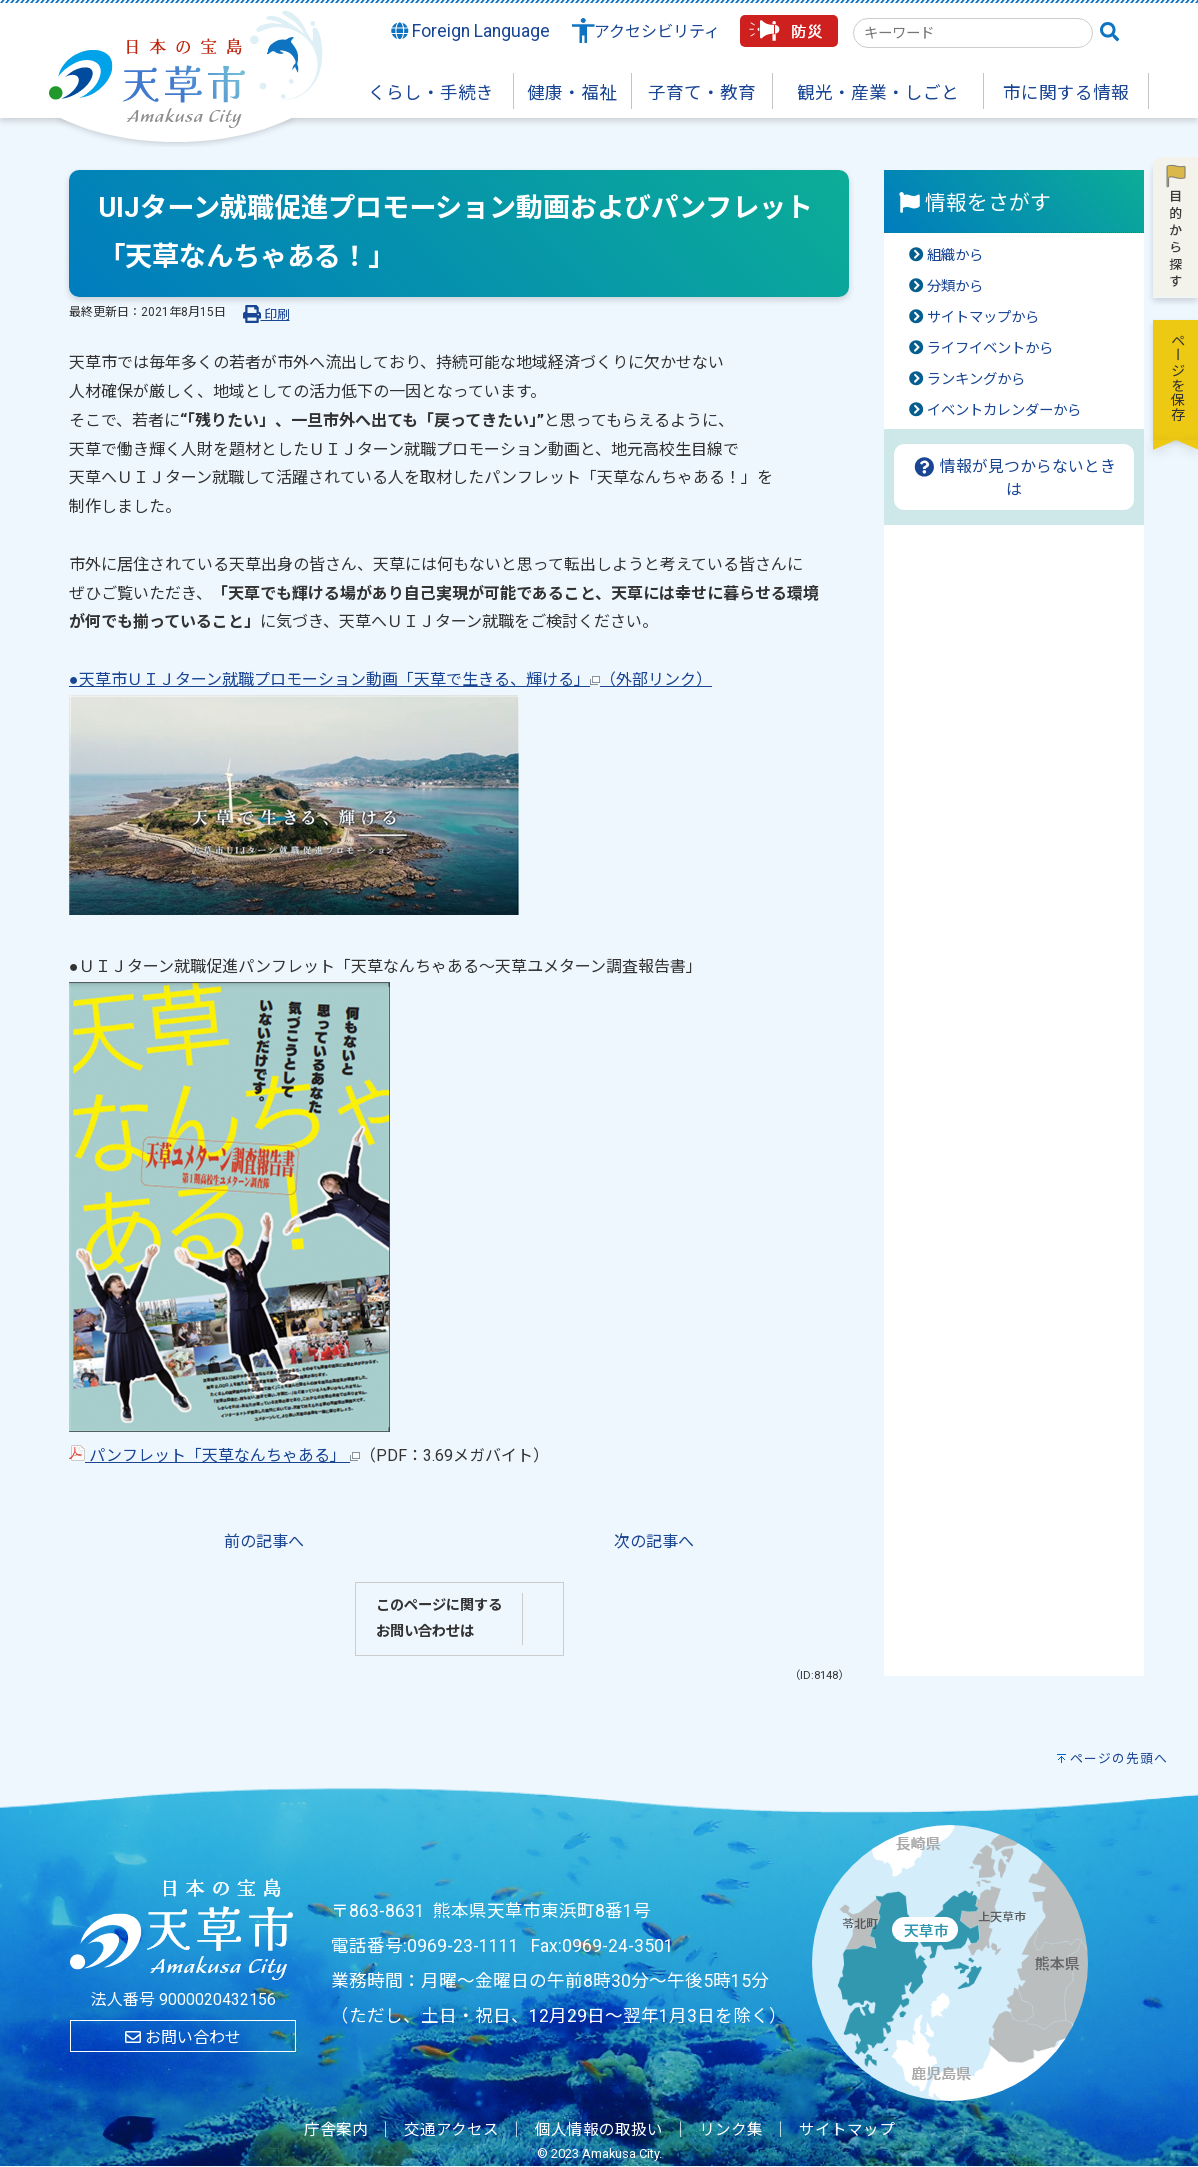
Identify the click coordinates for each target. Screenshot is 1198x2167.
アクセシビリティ (657, 31)
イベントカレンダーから (1004, 410)
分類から (955, 286)
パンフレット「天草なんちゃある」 (214, 1455)
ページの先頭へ (1119, 1758)
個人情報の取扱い (599, 2130)
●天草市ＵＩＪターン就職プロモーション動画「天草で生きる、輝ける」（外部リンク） (390, 679)
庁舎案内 (336, 2130)
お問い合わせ (183, 2037)
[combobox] (973, 33)
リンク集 (731, 2130)
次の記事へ (654, 1541)
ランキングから (976, 379)
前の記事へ (264, 1541)
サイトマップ (847, 2130)
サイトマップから (983, 317)
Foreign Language (471, 31)
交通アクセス (451, 2130)
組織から (955, 255)
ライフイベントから (990, 348)
